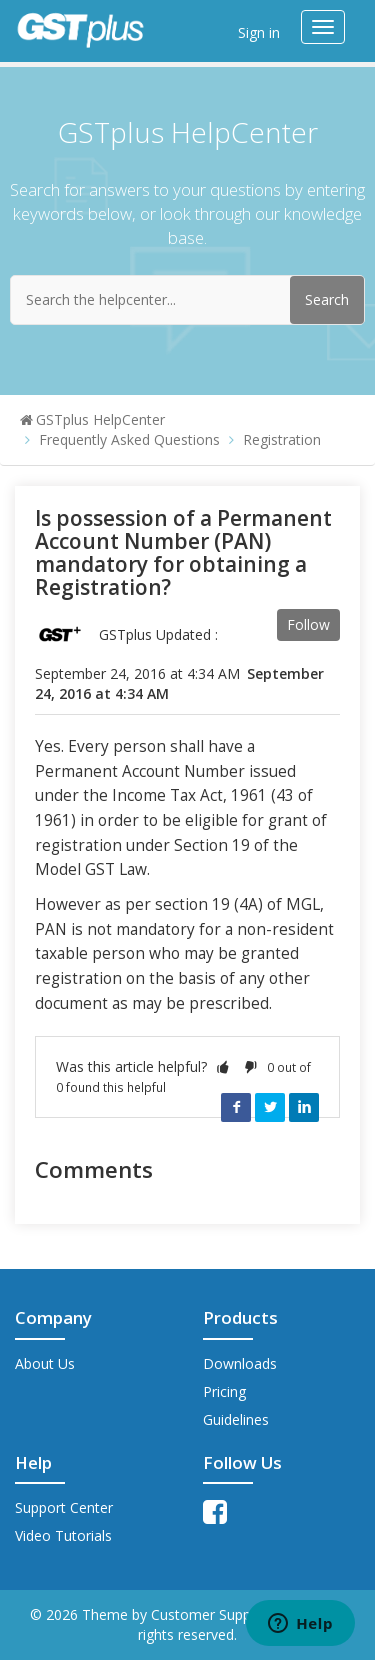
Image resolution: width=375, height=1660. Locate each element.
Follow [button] (308, 624)
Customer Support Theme (237, 1614)
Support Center (64, 1507)
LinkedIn (304, 1107)
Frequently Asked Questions (129, 439)
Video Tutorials (63, 1535)
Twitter (270, 1107)
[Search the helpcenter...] (187, 300)
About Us (45, 1363)
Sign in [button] (259, 32)
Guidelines (236, 1419)
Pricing (224, 1391)
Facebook (236, 1107)
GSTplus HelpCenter (100, 419)
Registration (282, 439)
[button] (223, 1066)
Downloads (240, 1363)
